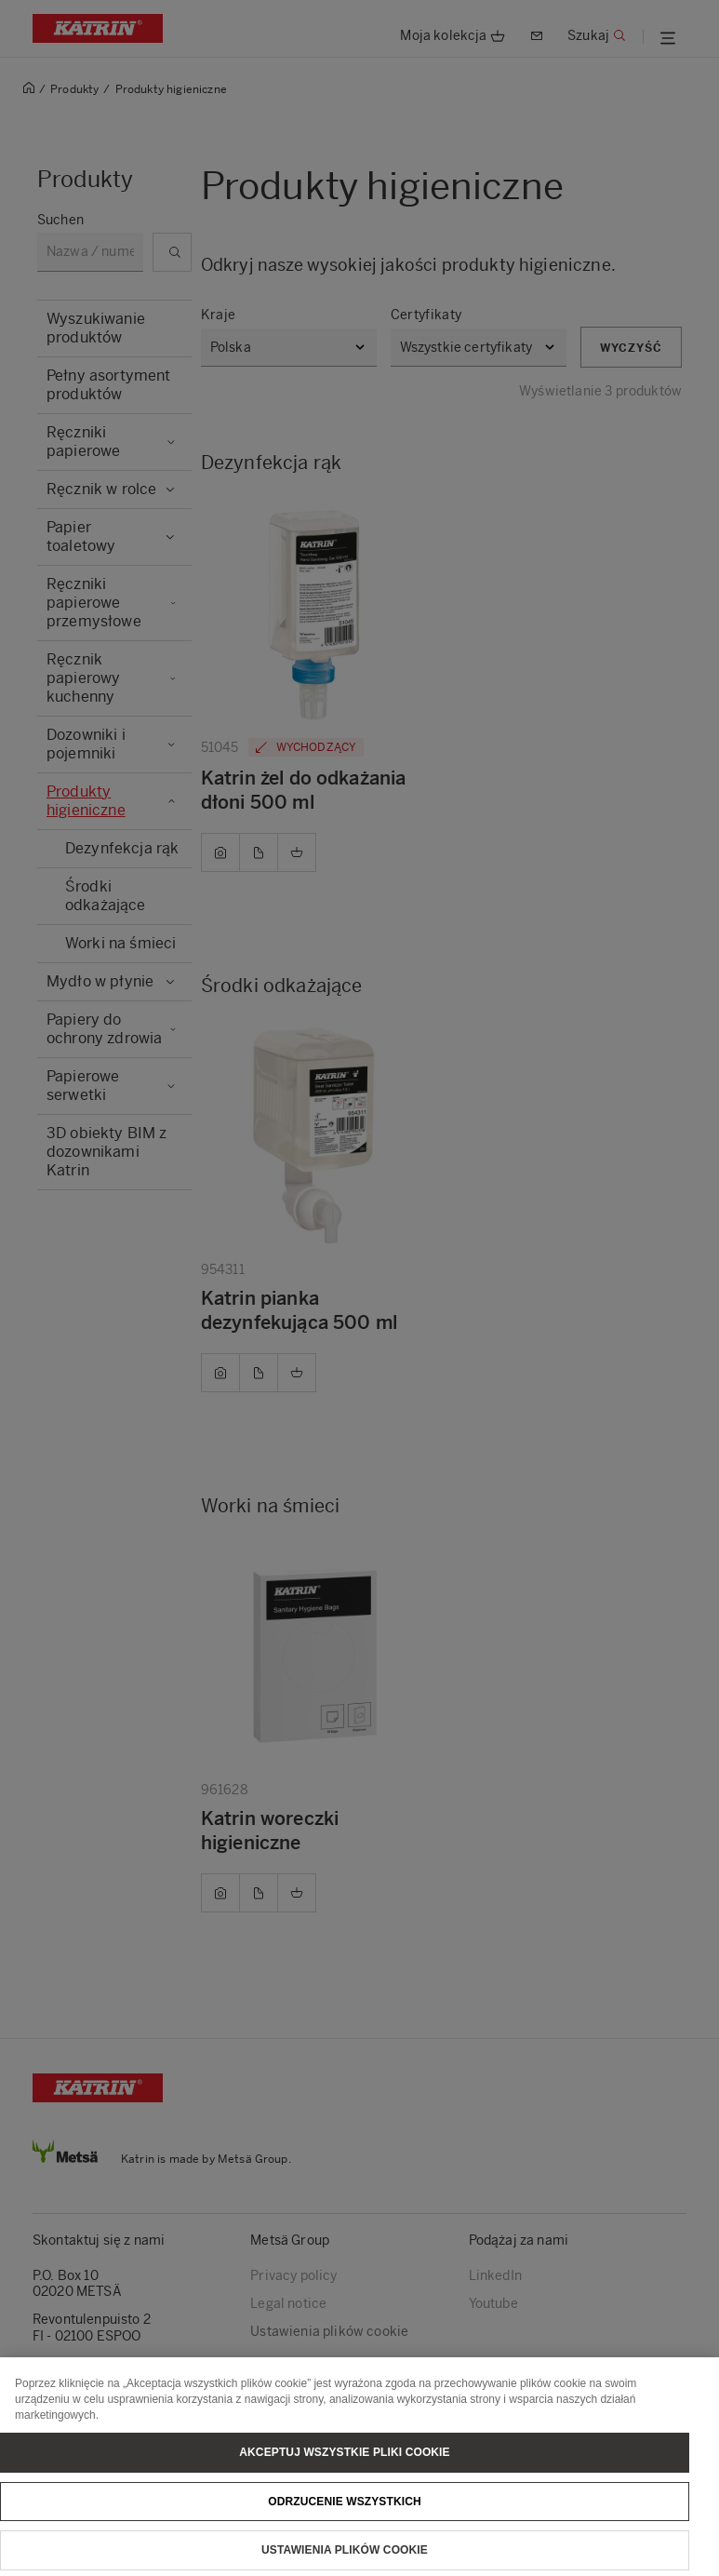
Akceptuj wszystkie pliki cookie (344, 2463)
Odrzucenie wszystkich (344, 2512)
